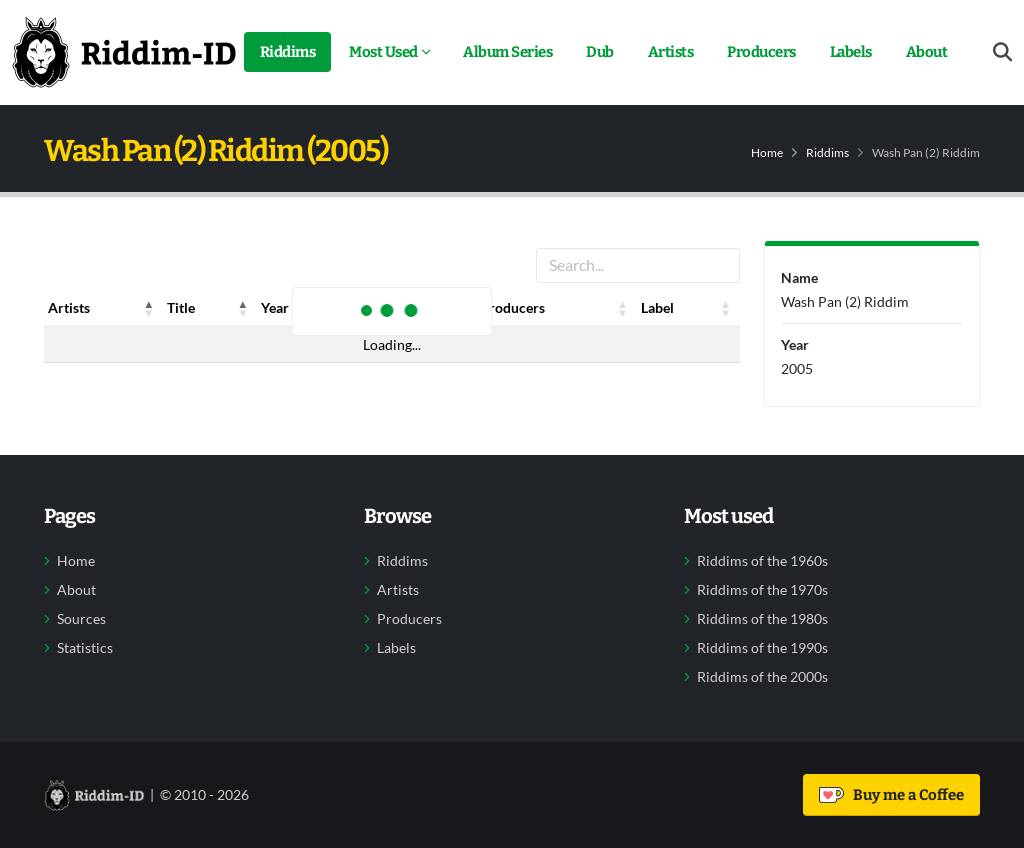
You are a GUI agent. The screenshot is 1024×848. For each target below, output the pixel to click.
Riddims (288, 52)
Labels (851, 52)
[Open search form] (1002, 52)
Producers (761, 52)
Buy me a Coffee (891, 795)
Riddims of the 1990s (762, 648)
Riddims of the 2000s (762, 677)
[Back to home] (124, 52)
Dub (600, 52)
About (927, 52)
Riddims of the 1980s (762, 619)
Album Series (507, 52)
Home (767, 152)
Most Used (383, 52)
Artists (671, 52)
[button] (149, 308)
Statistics (85, 648)
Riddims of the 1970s (762, 590)
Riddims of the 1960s (762, 561)
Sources (81, 619)
